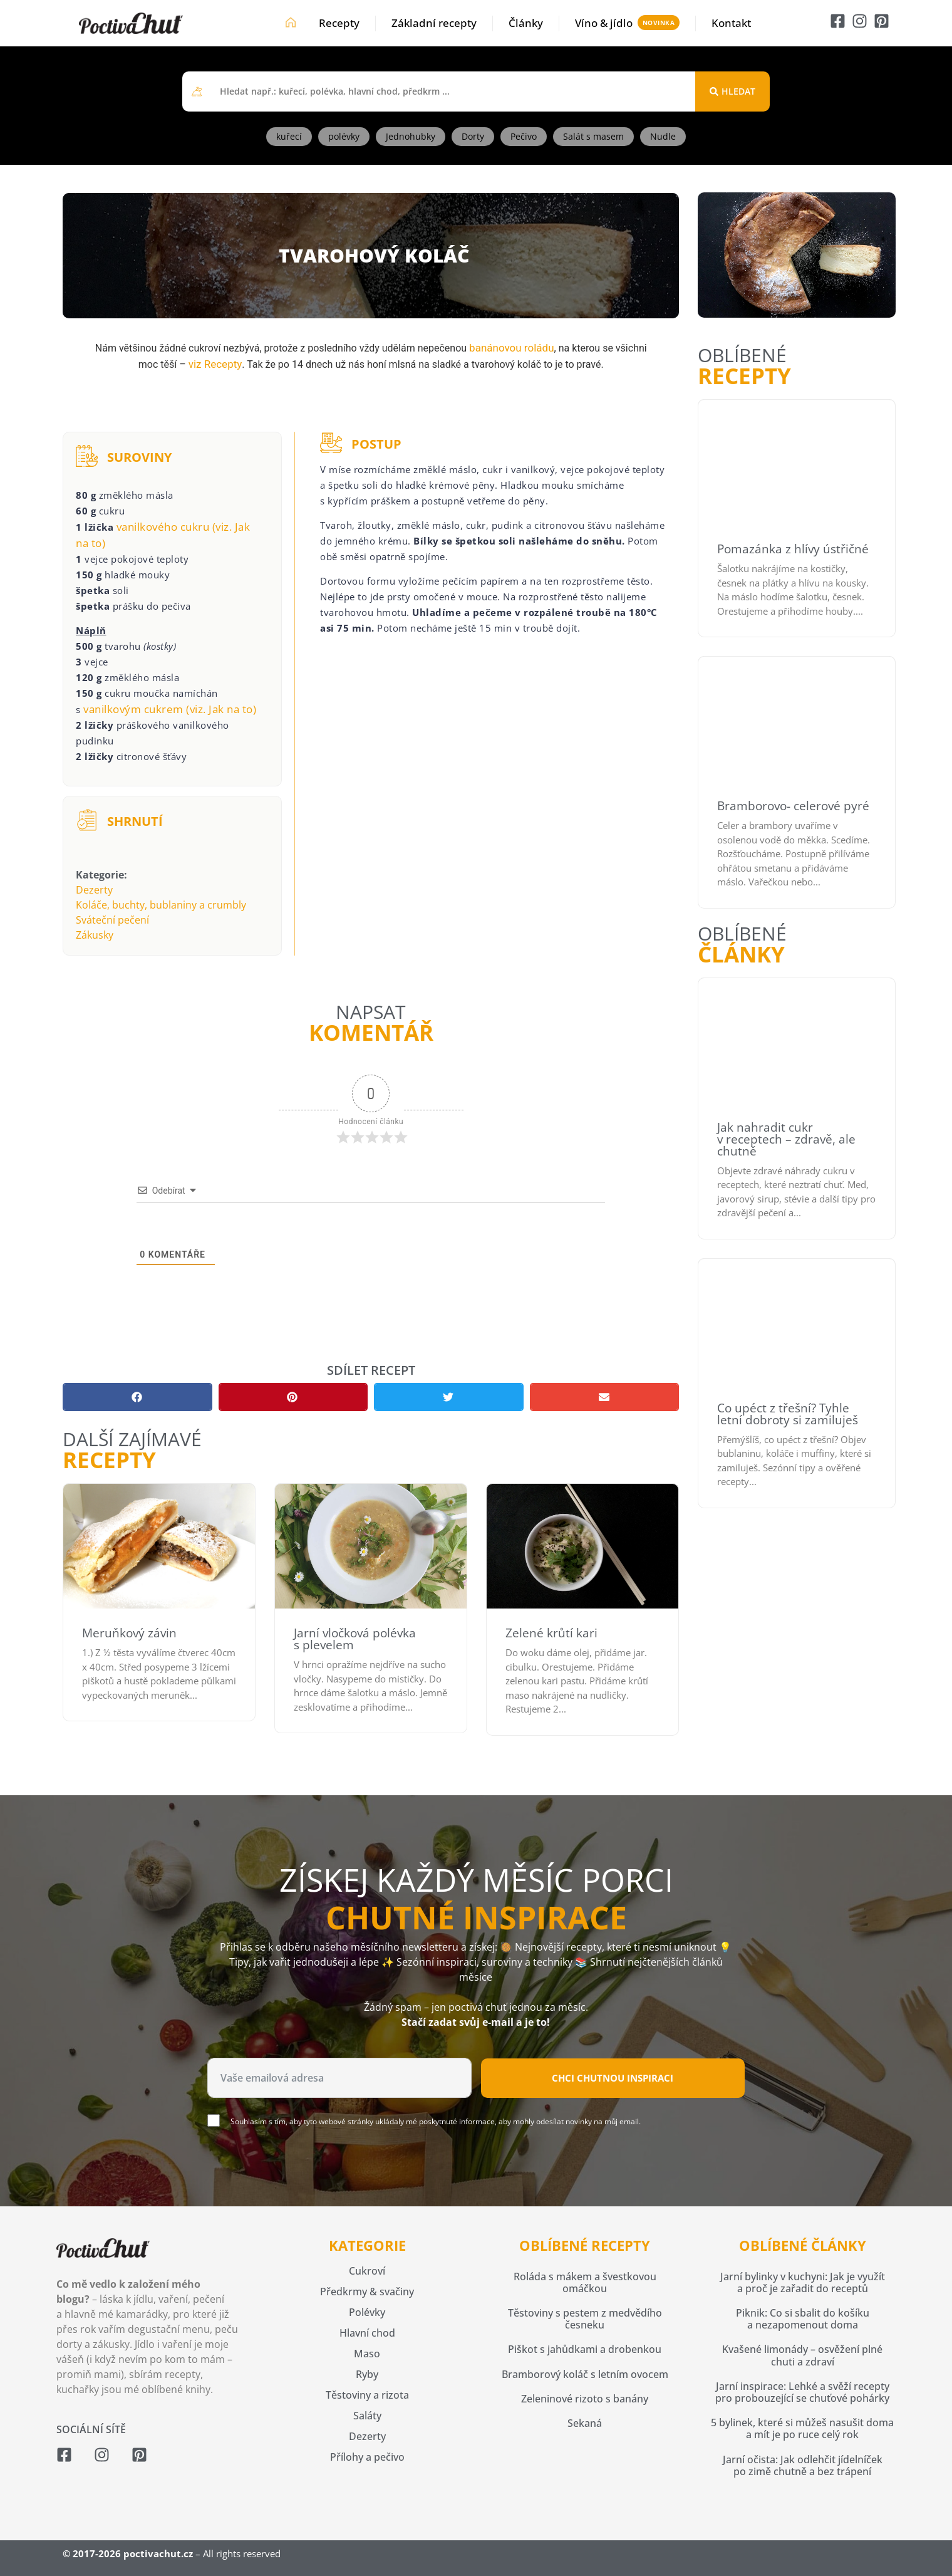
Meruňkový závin (129, 1633)
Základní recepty (434, 23)
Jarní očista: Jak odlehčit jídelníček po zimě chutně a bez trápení (802, 2465)
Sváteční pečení (112, 920)
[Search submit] (732, 91)
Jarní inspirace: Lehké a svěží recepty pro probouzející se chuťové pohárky (802, 2392)
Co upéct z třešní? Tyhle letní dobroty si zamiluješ (787, 1414)
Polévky (367, 2312)
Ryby (367, 2374)
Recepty (339, 23)
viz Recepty (215, 364)
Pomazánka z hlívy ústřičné (793, 549)
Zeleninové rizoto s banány (584, 2399)
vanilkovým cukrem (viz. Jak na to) (169, 709)
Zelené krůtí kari (551, 1633)
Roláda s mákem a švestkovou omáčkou (585, 2282)
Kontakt (731, 23)
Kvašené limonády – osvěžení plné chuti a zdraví (802, 2355)
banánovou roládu (511, 348)
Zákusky (94, 935)
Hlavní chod (367, 2333)
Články (526, 23)
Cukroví (367, 2271)
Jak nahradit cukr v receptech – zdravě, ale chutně (786, 1139)
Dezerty (94, 890)
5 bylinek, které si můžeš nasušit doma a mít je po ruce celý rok (802, 2428)
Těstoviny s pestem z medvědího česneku (585, 2319)
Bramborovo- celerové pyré (793, 806)
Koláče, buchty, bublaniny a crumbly (161, 905)
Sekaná (584, 2423)
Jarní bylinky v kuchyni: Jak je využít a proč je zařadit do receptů (802, 2282)
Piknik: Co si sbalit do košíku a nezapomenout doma (802, 2319)
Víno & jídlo (604, 23)
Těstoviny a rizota (367, 2395)
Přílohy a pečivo (367, 2457)
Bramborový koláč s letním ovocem (585, 2374)
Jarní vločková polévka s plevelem (355, 1639)
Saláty (367, 2415)
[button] (137, 1397)
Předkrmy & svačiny (367, 2291)
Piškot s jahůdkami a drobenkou (584, 2349)
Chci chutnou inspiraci (612, 2078)
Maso (367, 2353)
